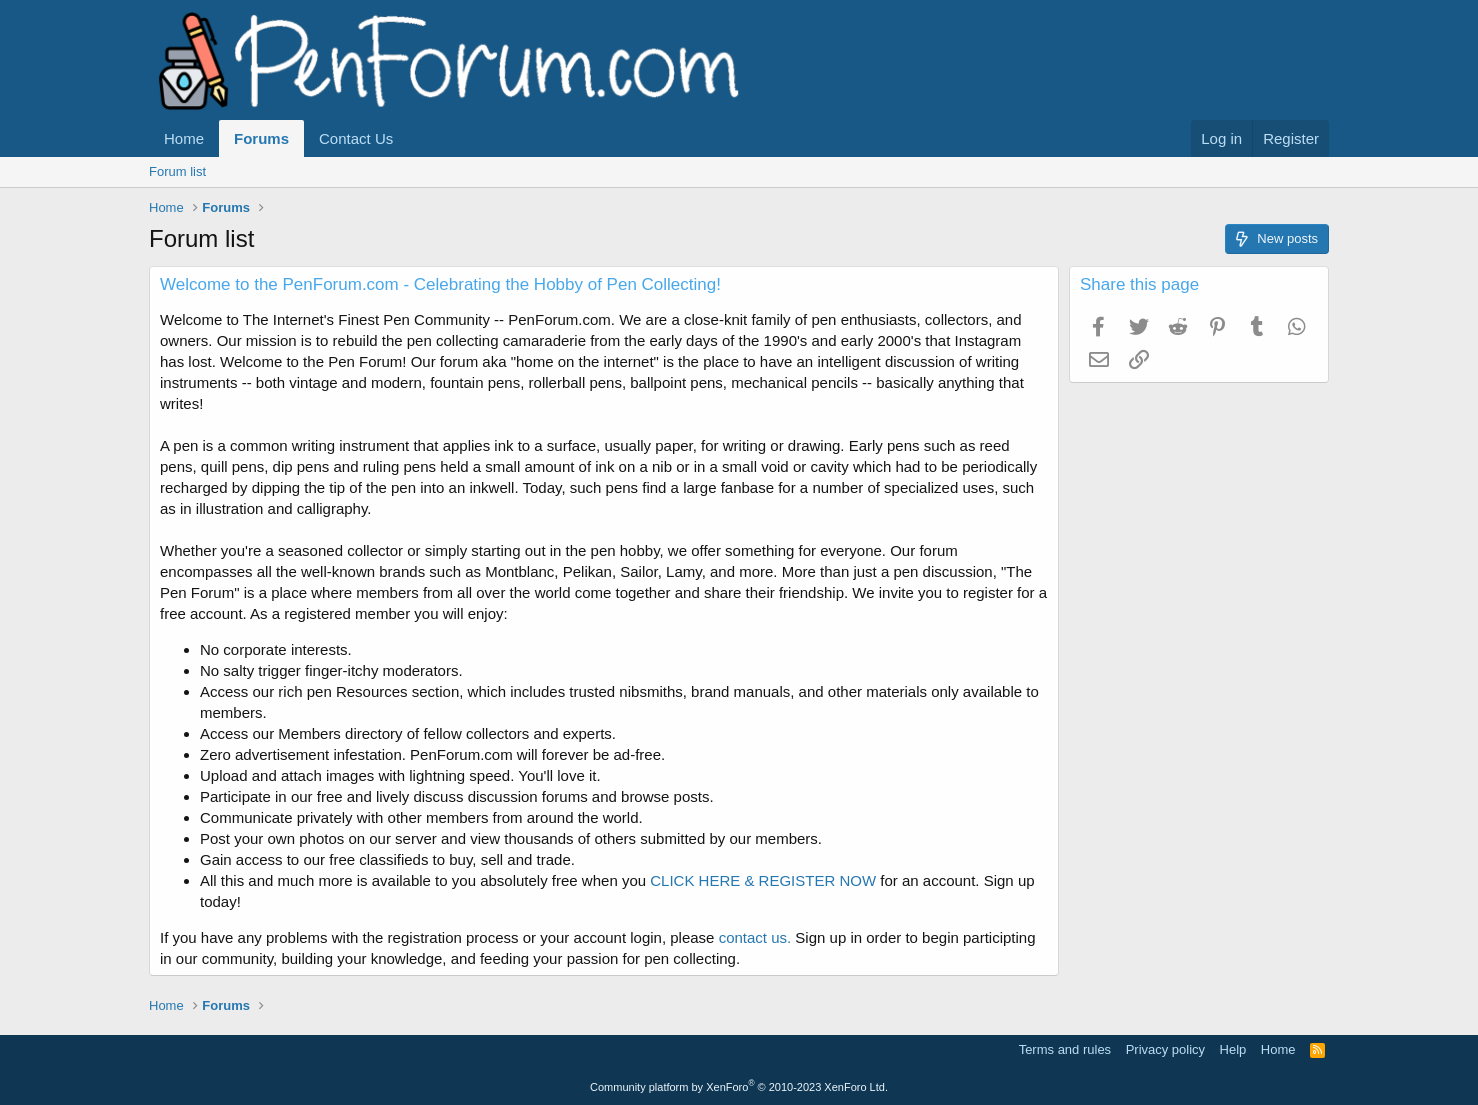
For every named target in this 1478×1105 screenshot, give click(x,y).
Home (184, 138)
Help (1233, 1049)
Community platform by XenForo (739, 1087)
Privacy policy (1165, 1049)
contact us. (755, 937)
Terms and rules (1065, 1049)
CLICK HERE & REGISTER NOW (763, 880)
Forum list (177, 171)
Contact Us (356, 138)
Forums (261, 138)
